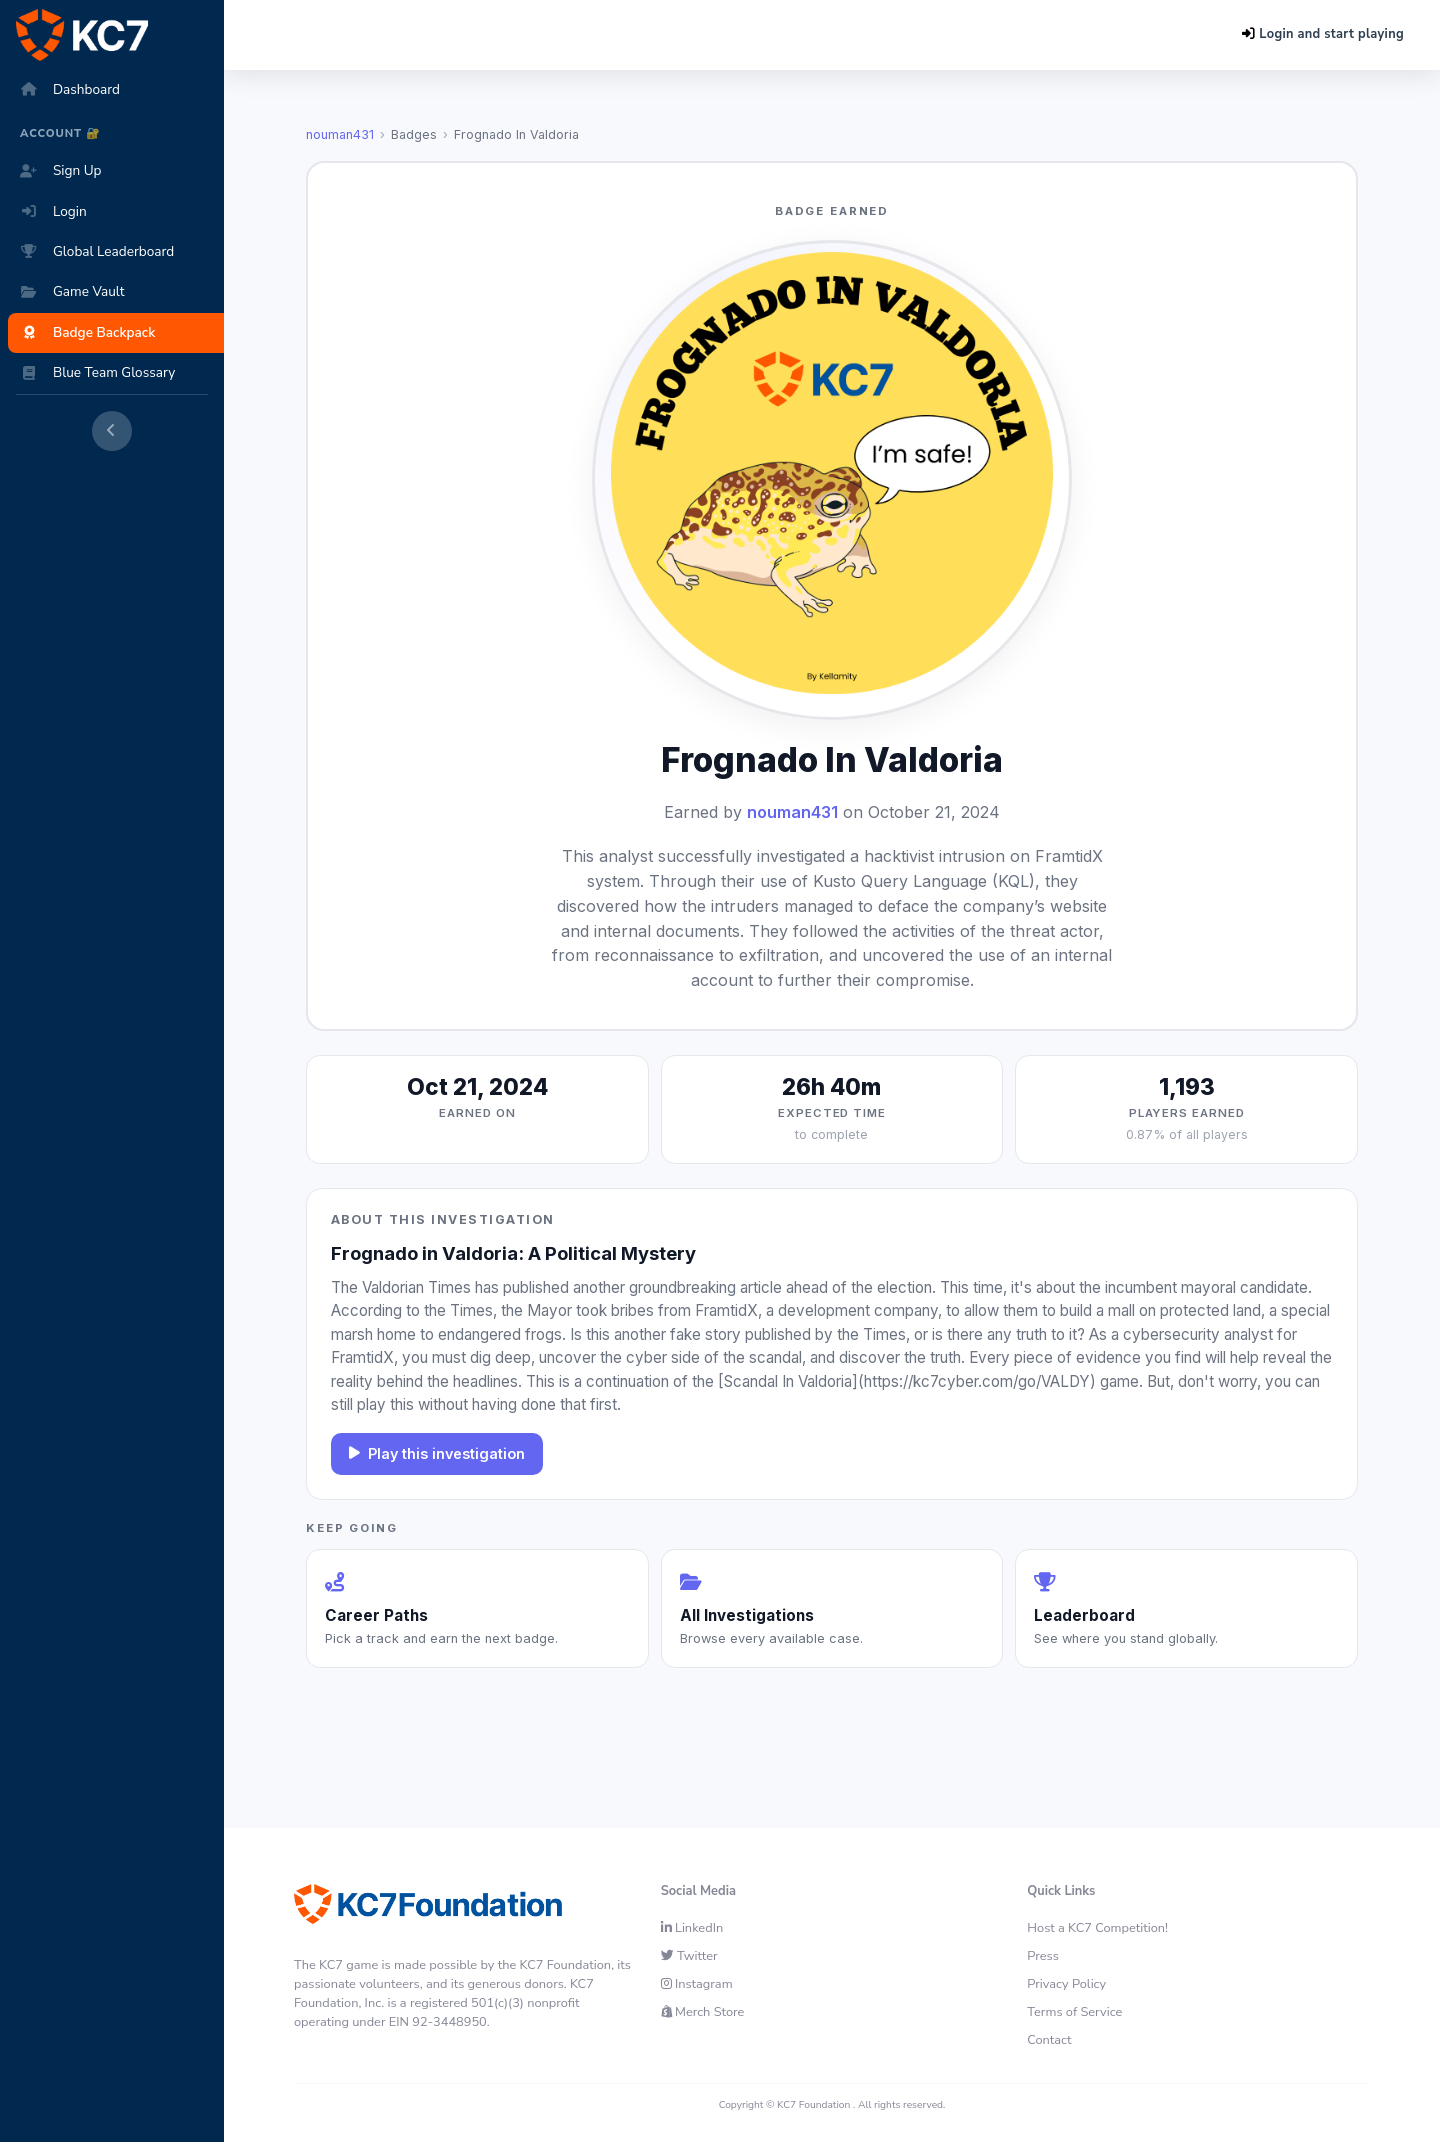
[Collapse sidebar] (112, 431)
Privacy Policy (1066, 1984)
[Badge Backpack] (120, 333)
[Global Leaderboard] (120, 252)
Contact (1049, 2040)
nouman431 (340, 134)
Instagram (697, 1984)
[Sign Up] (120, 171)
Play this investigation (437, 1453)
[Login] (120, 212)
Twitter (689, 1956)
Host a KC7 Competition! (1097, 1928)
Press (1043, 1956)
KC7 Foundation (813, 2105)
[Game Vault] (120, 292)
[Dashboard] (120, 90)
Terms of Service (1074, 2012)
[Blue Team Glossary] (120, 373)
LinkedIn (692, 1928)
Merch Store (703, 2012)
